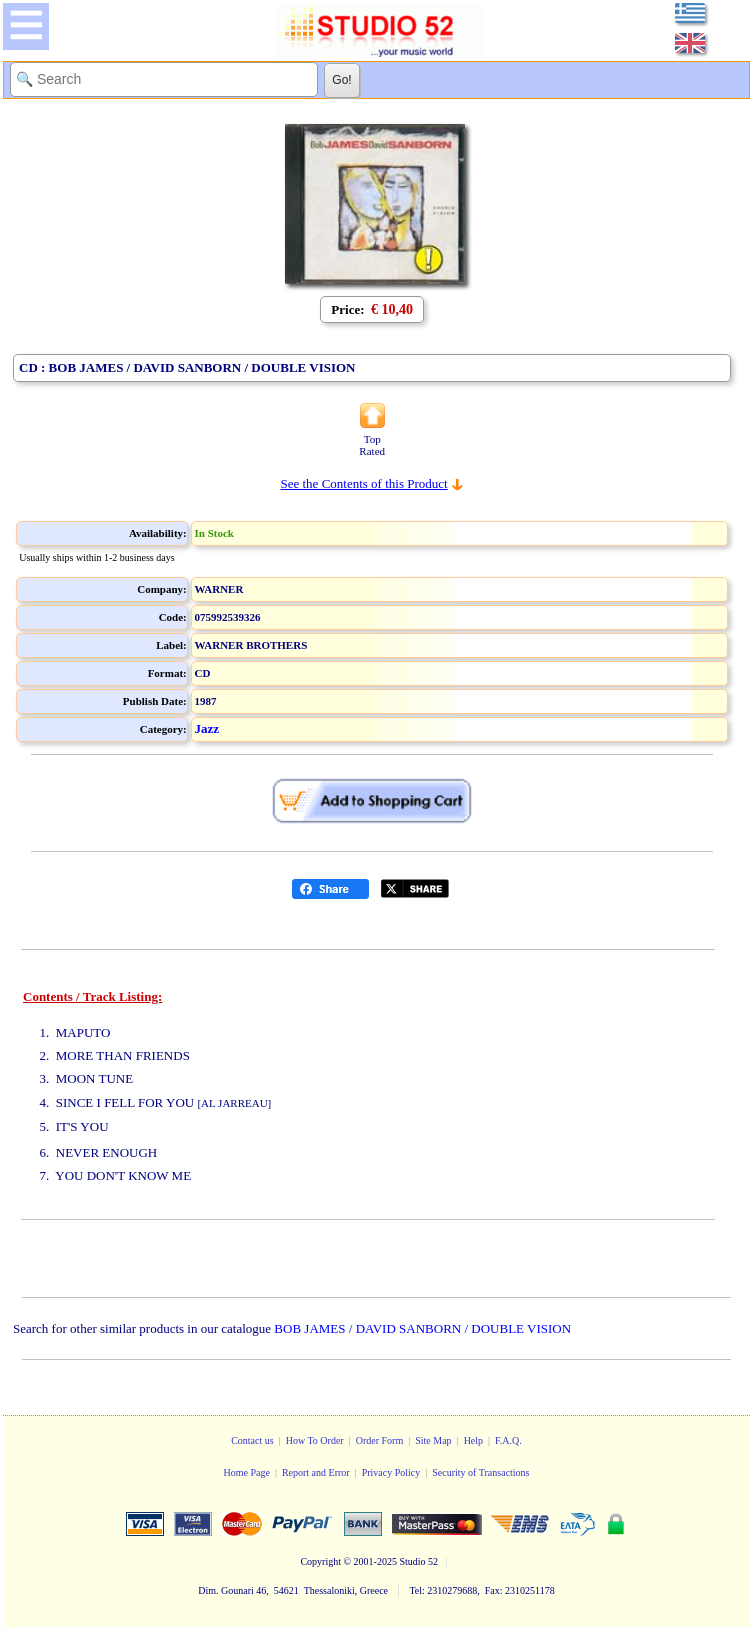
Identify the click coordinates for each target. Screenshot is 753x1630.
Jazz (206, 728)
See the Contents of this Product (363, 483)
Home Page (246, 1472)
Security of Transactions (480, 1472)
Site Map (433, 1440)
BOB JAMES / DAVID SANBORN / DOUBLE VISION (422, 1328)
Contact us (252, 1440)
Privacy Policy (391, 1472)
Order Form (380, 1440)
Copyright (320, 1561)
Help (473, 1440)
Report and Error (316, 1472)
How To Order (315, 1440)
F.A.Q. (508, 1440)
